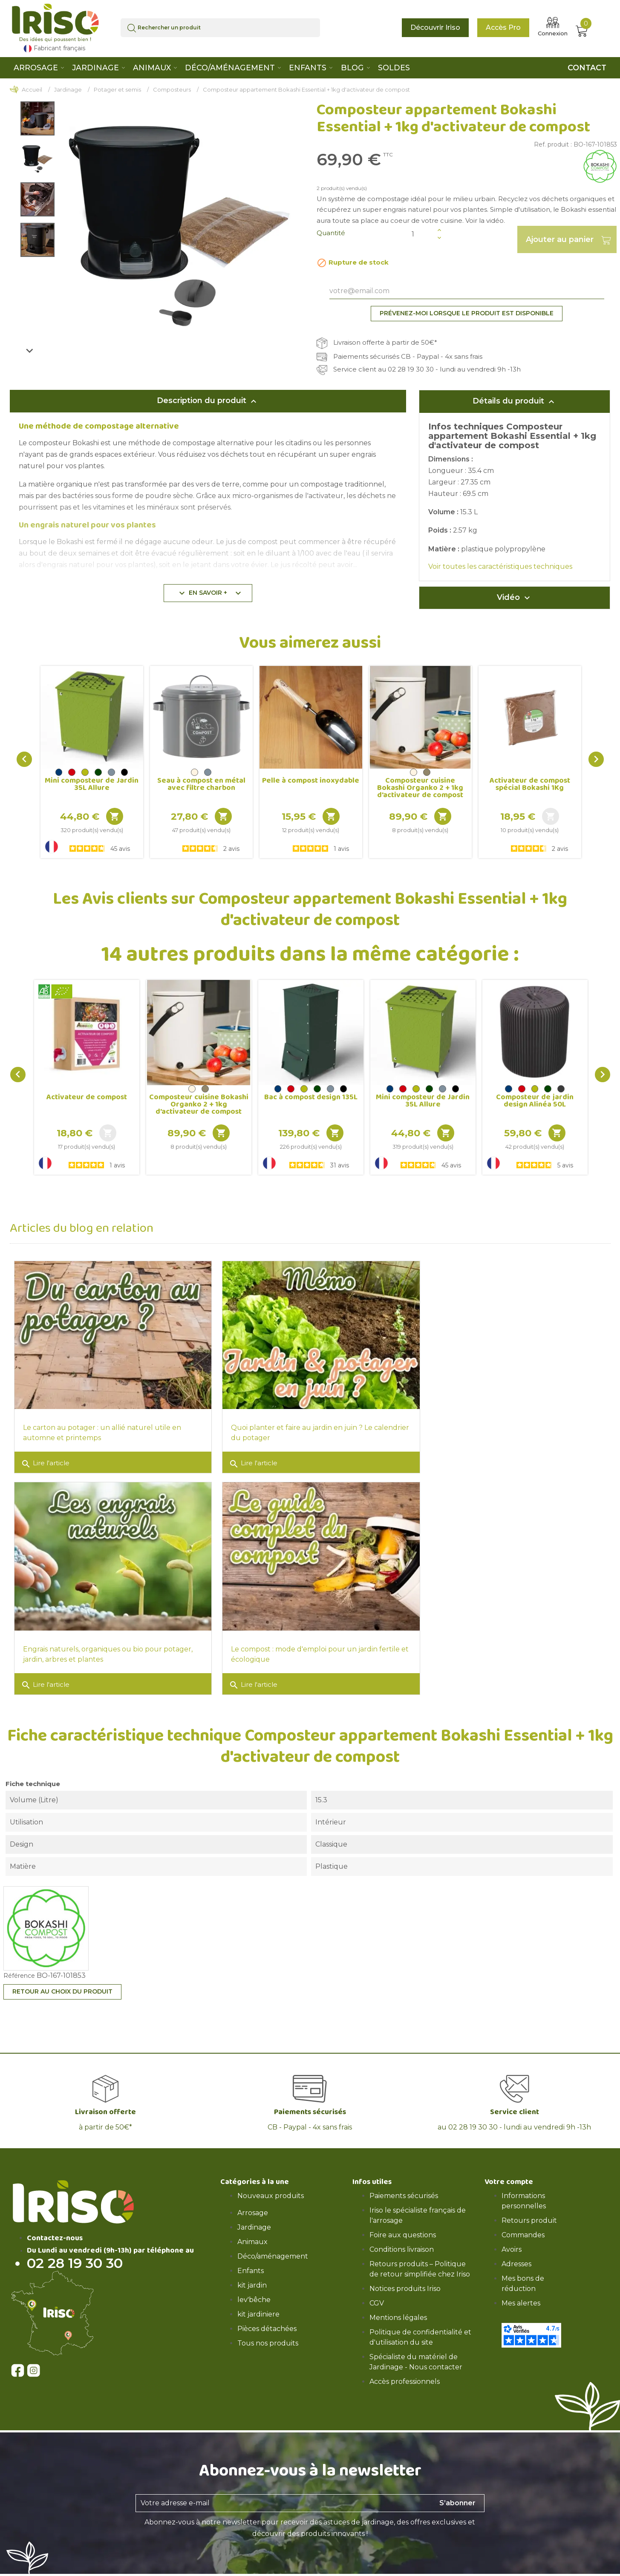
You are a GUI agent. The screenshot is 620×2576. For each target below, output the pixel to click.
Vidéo (514, 598)
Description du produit (208, 401)
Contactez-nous (55, 2225)
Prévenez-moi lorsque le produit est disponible (467, 313)
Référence (19, 1963)
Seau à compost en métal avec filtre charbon (201, 784)
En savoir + (210, 593)
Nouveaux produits (270, 2183)
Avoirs (512, 2237)
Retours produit (529, 2208)
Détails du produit (515, 401)
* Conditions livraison (356, 2570)
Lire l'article (45, 1457)
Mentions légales (398, 2305)
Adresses (516, 2251)
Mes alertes (521, 2290)
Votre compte (508, 2169)
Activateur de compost (86, 1097)
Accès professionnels (404, 2369)
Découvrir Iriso (435, 27)
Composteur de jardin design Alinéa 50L (535, 1100)
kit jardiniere (258, 2301)
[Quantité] (421, 234)
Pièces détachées (267, 2316)
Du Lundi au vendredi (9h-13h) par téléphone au (110, 2238)
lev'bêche (254, 2287)
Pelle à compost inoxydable (310, 781)
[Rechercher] (220, 27)
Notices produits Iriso (405, 2276)
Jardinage (254, 2214)
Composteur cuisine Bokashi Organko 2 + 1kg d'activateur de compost (420, 788)
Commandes (523, 2222)
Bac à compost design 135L (311, 1097)
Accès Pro (503, 27)
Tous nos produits (267, 2330)
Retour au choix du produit (62, 1979)
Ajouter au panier (567, 239)
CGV (376, 2290)
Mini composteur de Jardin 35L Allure (91, 784)
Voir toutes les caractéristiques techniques (500, 566)
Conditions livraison (401, 2237)
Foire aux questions (402, 2222)
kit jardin (252, 2272)
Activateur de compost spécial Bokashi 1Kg (530, 784)
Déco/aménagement (272, 2243)
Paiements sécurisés (403, 2183)
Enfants (250, 2258)
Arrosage (252, 2200)
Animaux (252, 2229)
